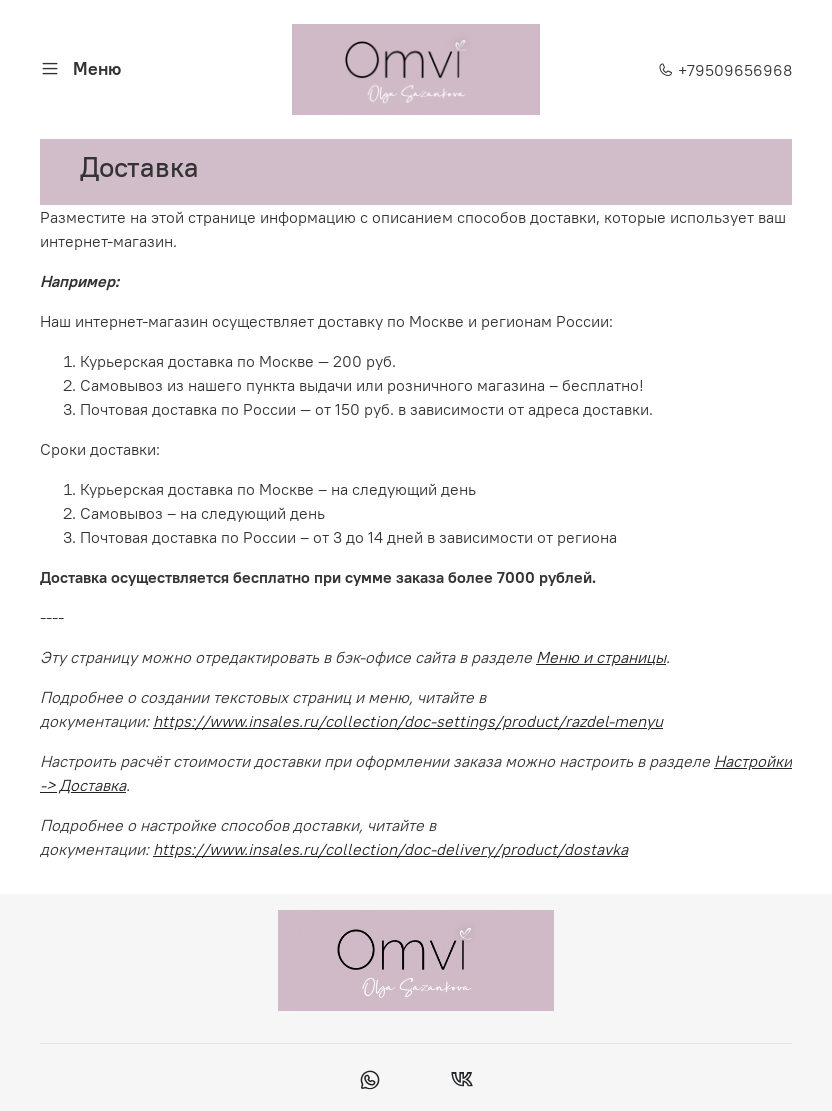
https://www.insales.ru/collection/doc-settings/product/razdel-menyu (408, 721)
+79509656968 (725, 70)
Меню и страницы (601, 657)
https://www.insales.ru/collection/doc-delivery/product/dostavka (390, 849)
